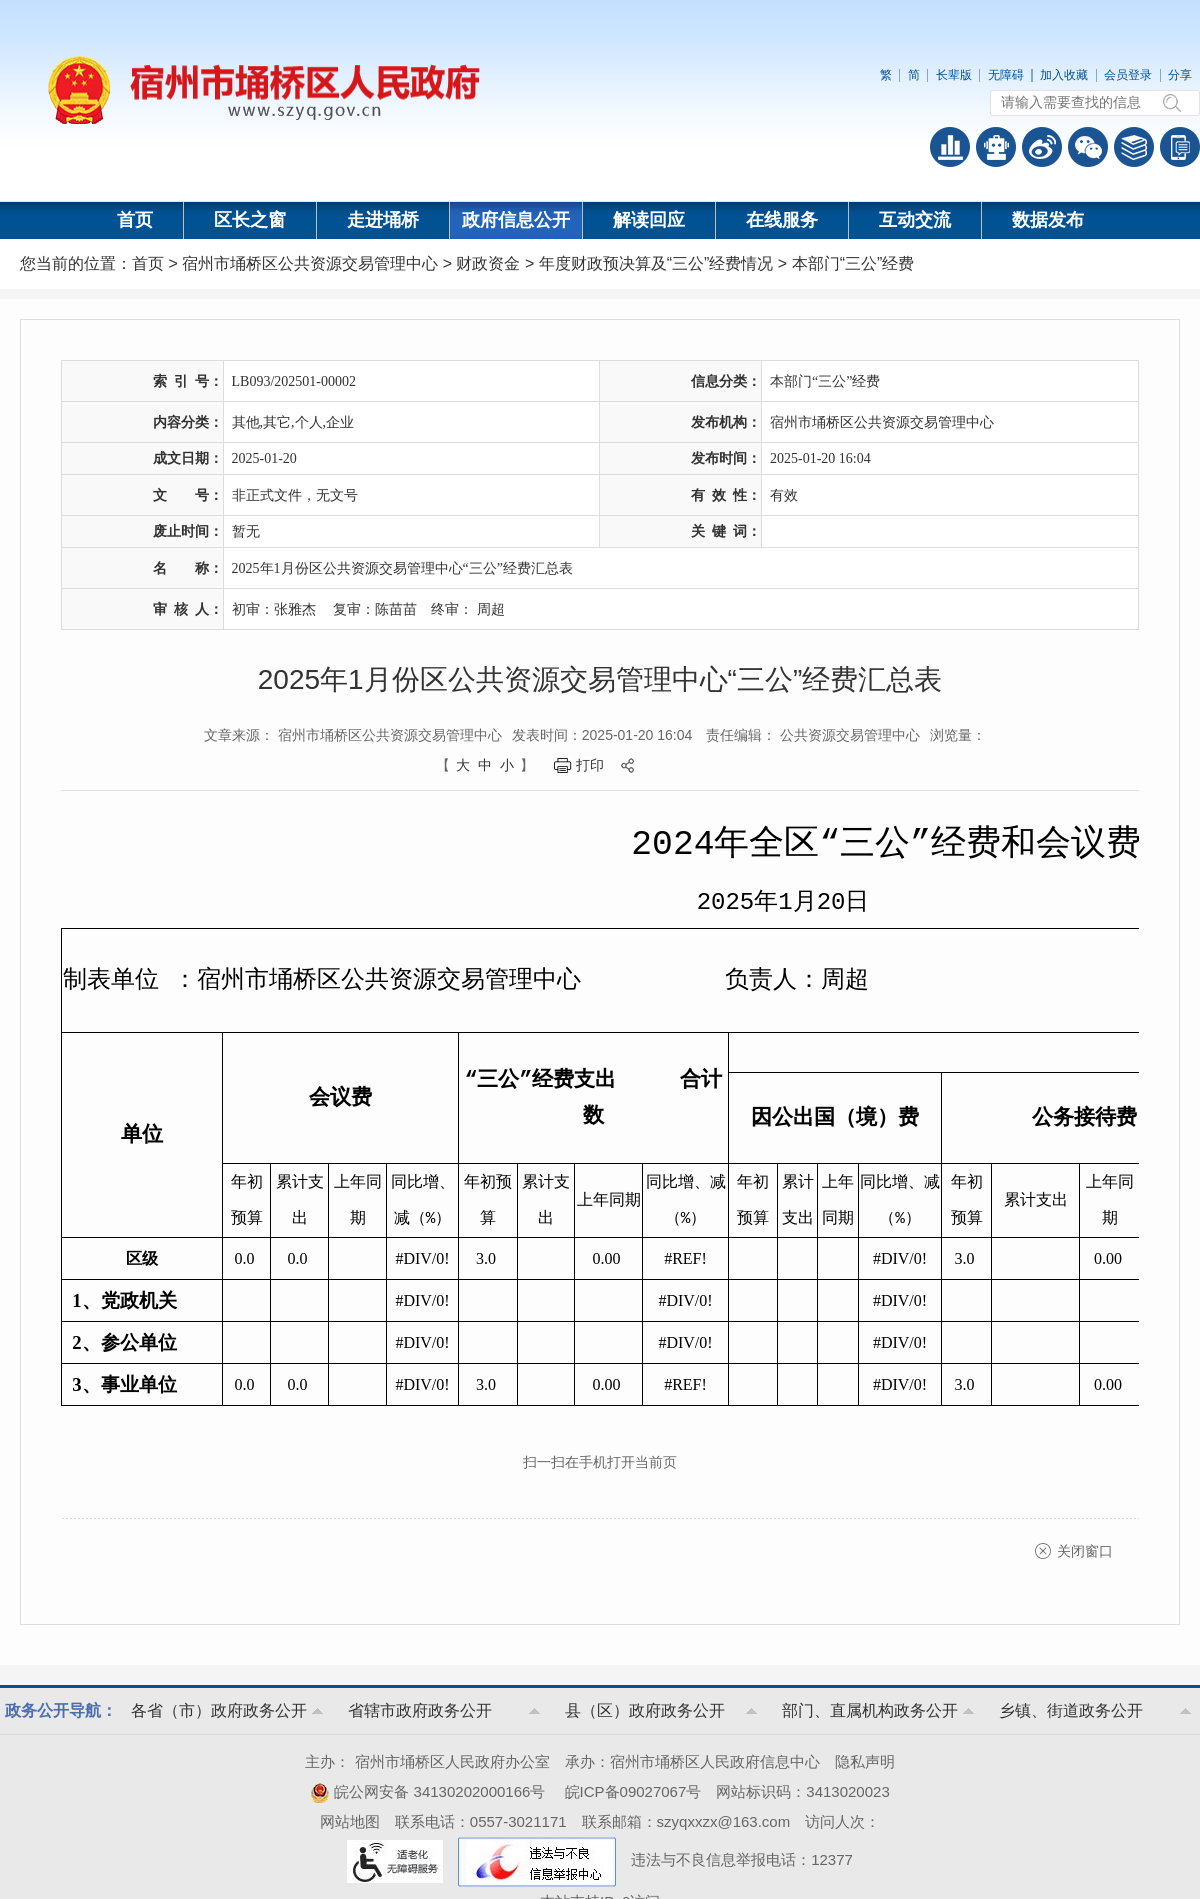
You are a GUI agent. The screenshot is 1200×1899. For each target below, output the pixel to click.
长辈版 (954, 75)
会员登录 (1128, 75)
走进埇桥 (383, 220)
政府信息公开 (516, 220)
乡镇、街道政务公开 (1071, 1710)
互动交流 (915, 220)
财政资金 (488, 263)
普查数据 (950, 147)
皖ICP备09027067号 (633, 1791)
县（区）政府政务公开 (645, 1710)
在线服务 (782, 220)
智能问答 (996, 147)
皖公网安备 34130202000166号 (427, 1791)
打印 (590, 765)
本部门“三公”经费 (853, 263)
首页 (135, 220)
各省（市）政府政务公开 (219, 1710)
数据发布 (1048, 220)
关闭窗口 (1085, 1551)
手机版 (1180, 147)
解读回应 (649, 220)
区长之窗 (250, 220)
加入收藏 (1064, 75)
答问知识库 (1134, 147)
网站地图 (350, 1821)
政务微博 (1042, 147)
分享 (1180, 75)
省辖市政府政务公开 (420, 1710)
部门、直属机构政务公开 (870, 1710)
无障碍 (1006, 75)
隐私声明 (865, 1761)
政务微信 (1088, 147)
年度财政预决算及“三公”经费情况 (656, 263)
